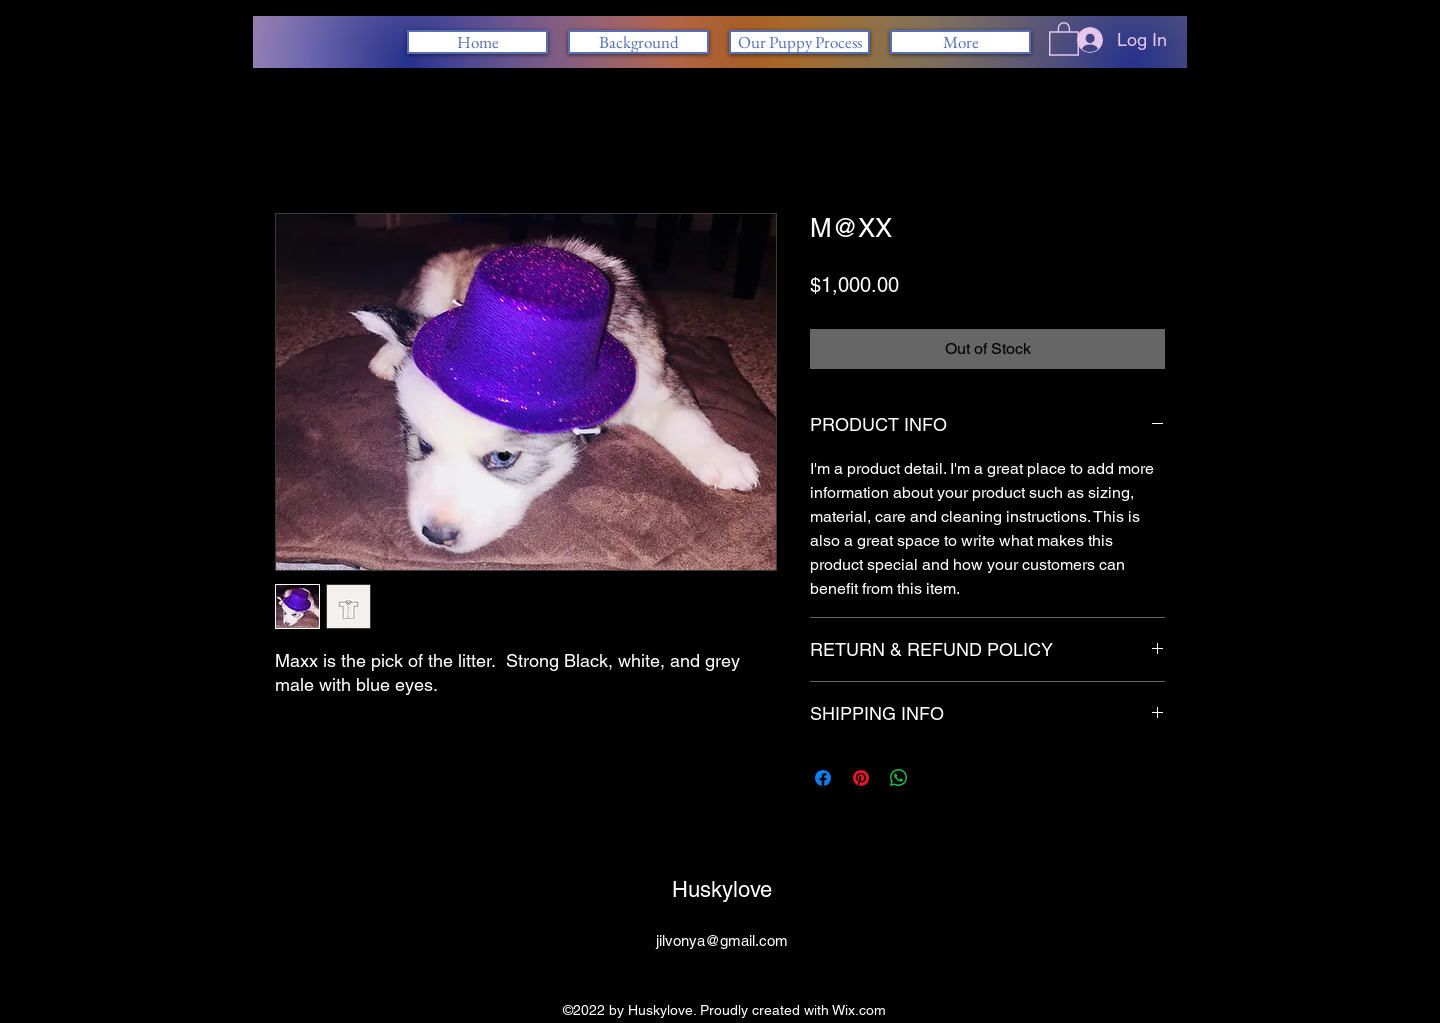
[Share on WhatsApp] (899, 778)
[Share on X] (937, 778)
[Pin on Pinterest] (861, 778)
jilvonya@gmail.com (722, 940)
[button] (1064, 38)
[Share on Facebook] (823, 778)
